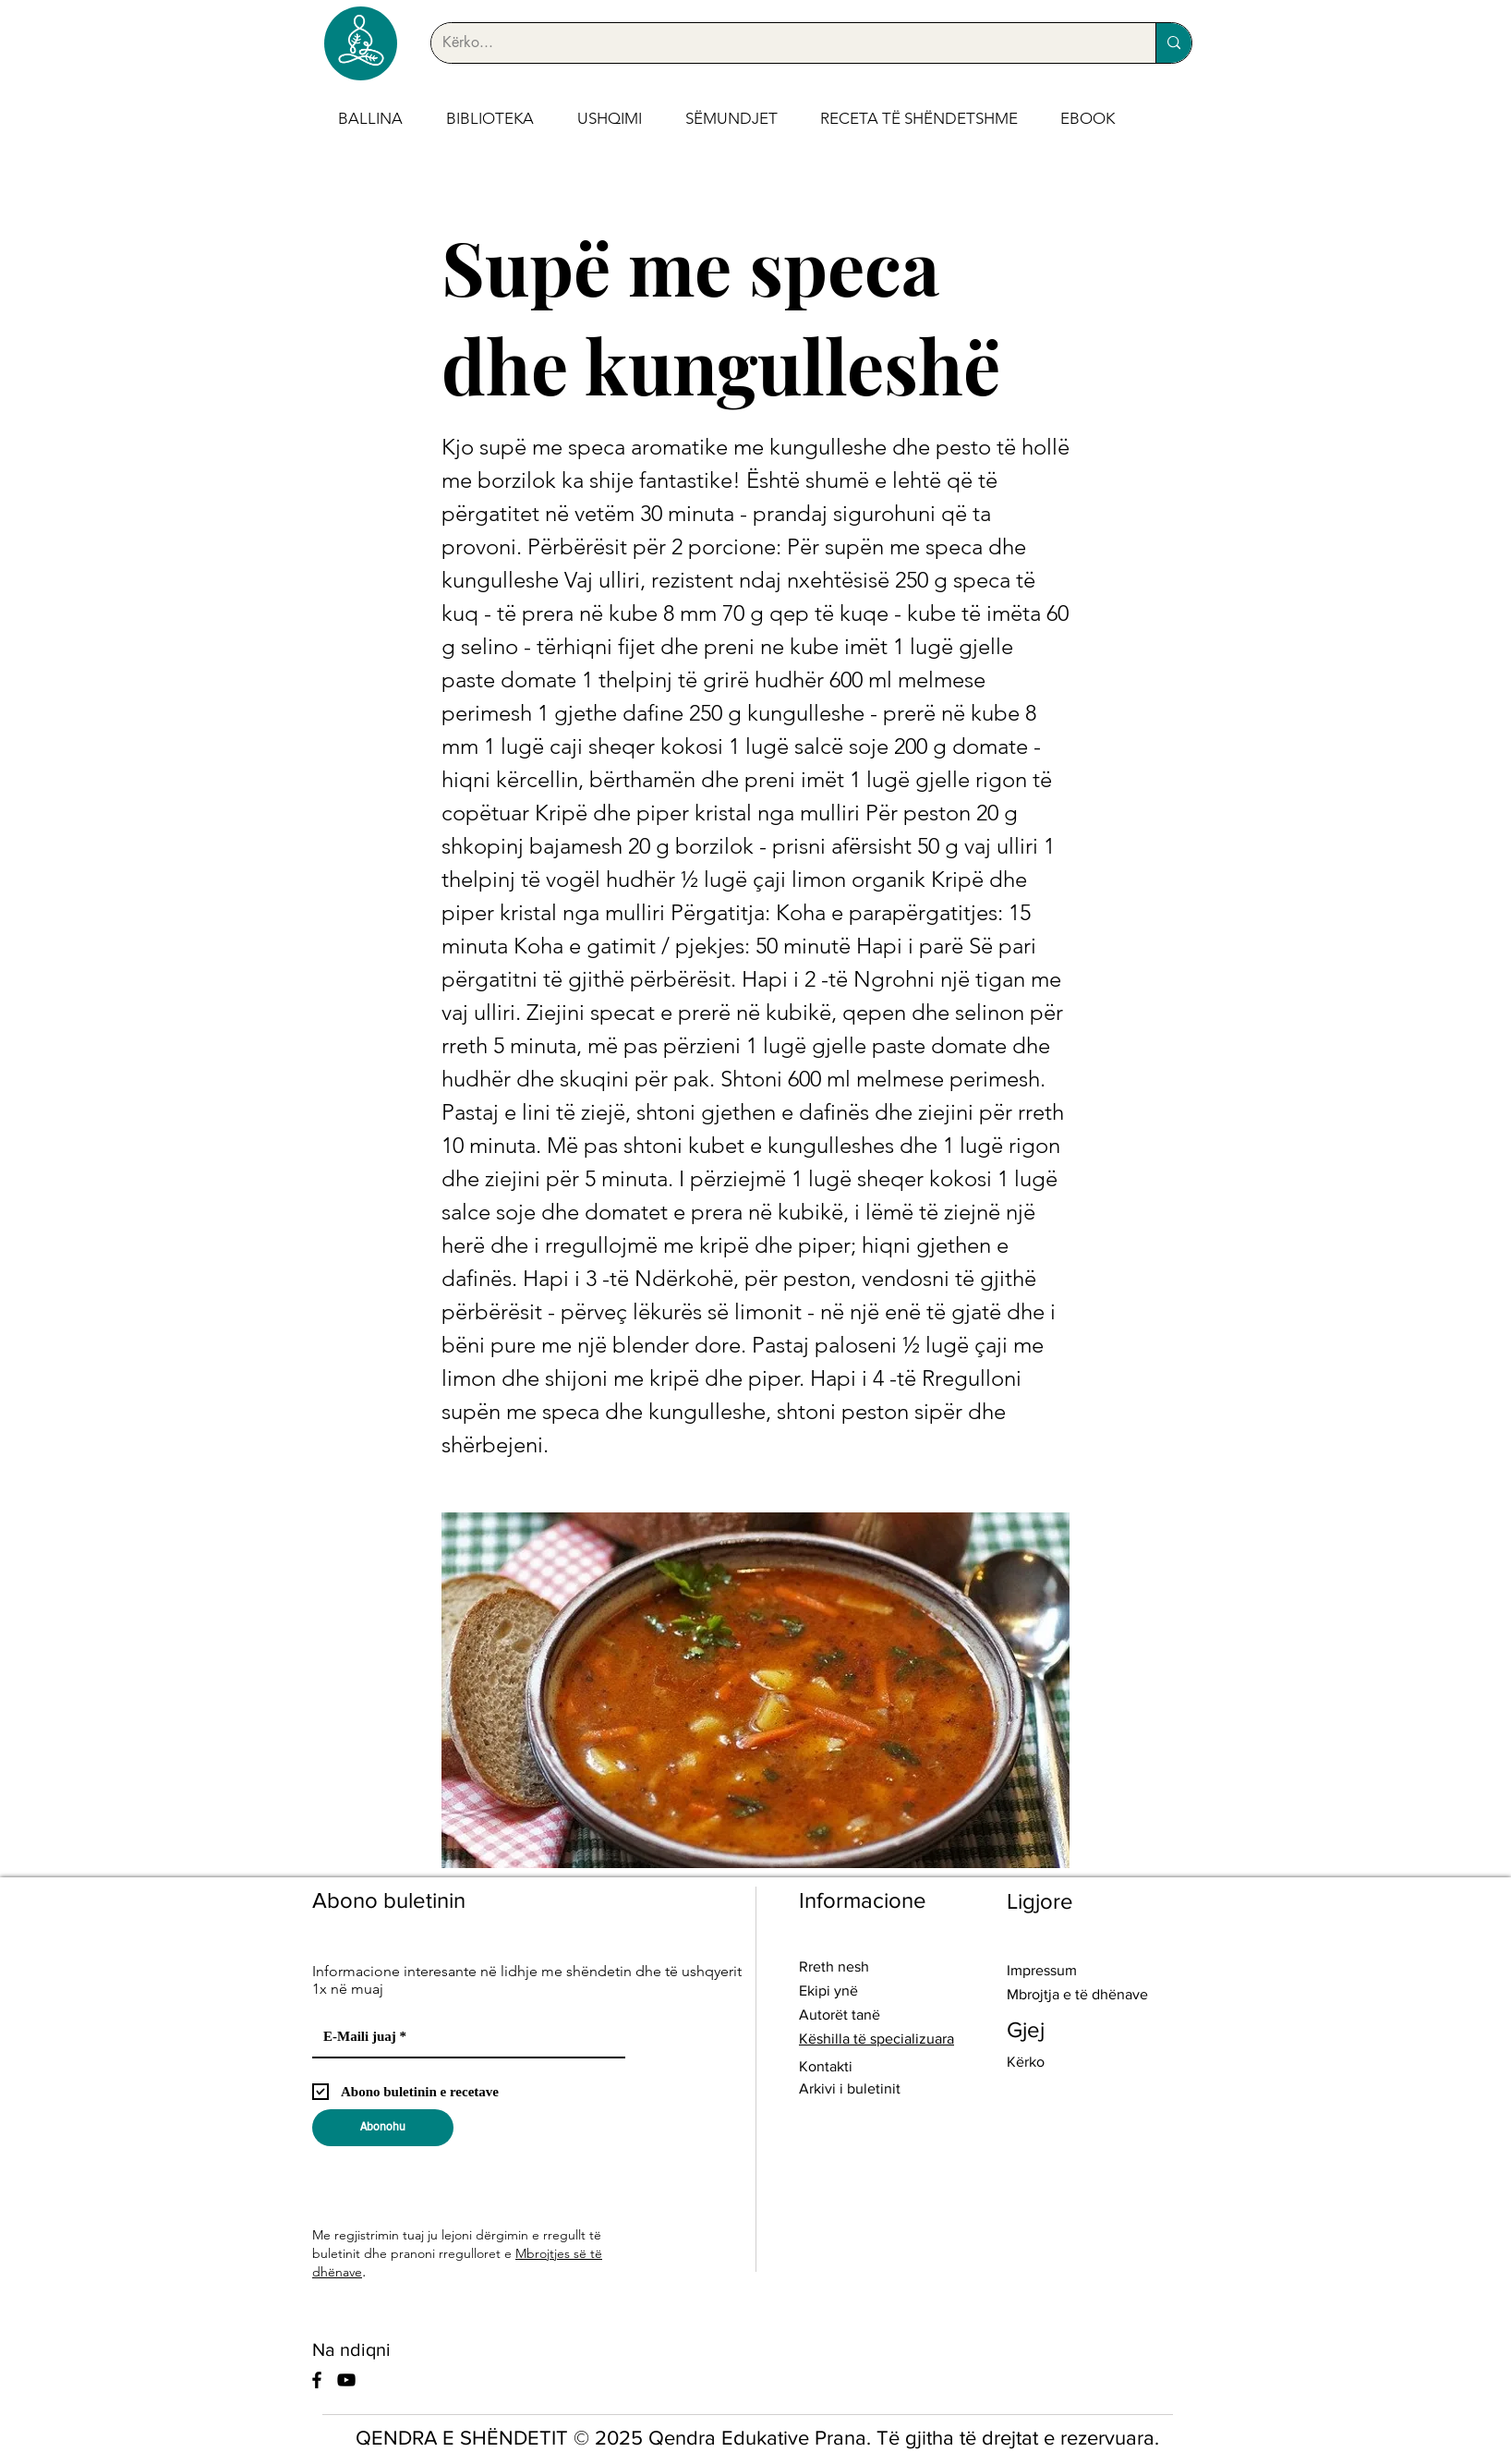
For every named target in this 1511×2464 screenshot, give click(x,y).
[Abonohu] (382, 2127)
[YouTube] (346, 2380)
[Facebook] (317, 2380)
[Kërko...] (779, 43)
